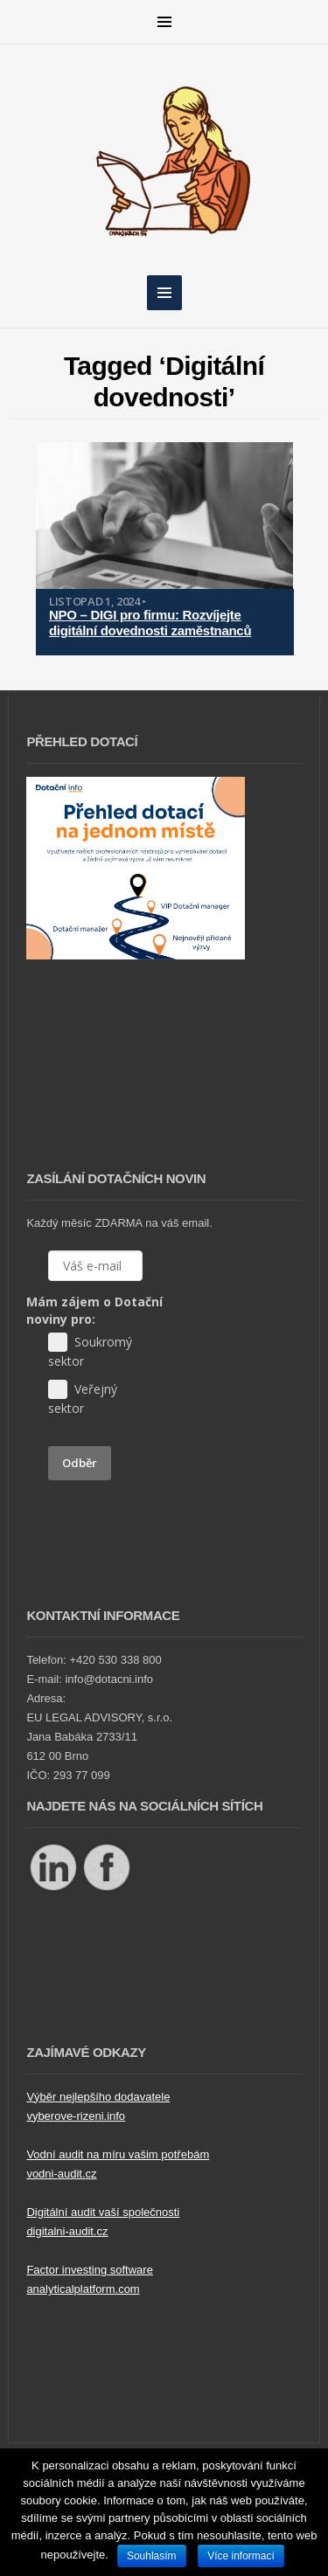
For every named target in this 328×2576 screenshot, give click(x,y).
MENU (164, 21)
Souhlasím (152, 2556)
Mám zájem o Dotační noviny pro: (94, 1310)
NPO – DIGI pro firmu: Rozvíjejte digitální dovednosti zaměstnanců (150, 622)
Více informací (241, 2556)
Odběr (79, 1463)
